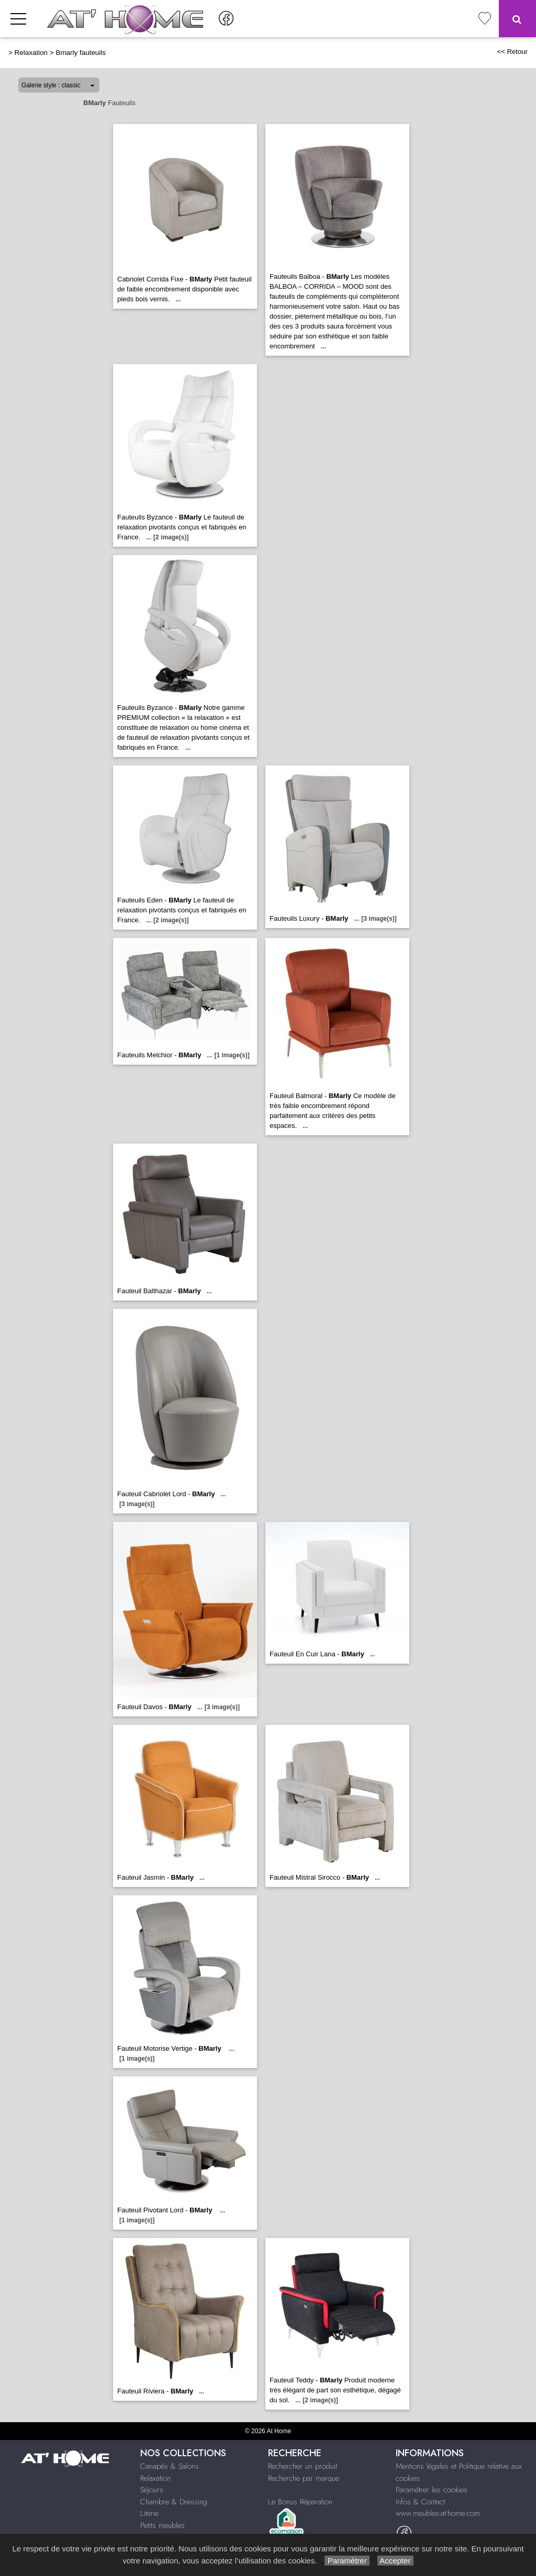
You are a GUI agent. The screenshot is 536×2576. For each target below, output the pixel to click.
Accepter (395, 2560)
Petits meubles (162, 2525)
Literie (149, 2513)
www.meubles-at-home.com (438, 2513)
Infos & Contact (420, 2501)
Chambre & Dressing (173, 2501)
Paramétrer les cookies (431, 2489)
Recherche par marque (303, 2478)
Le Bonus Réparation (300, 2501)
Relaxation (31, 53)
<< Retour (512, 51)
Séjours (151, 2489)
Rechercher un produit (302, 2466)
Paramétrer (346, 2560)
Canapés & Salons (169, 2466)
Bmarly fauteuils (80, 53)
